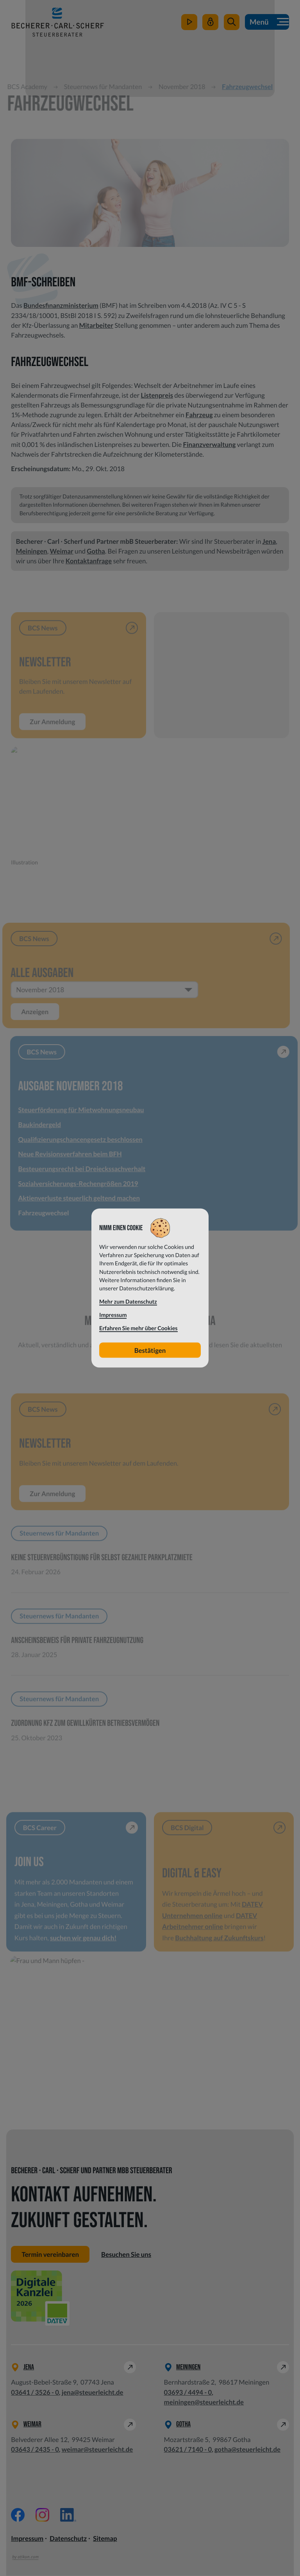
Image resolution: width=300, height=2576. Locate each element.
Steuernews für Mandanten (107, 86)
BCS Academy (31, 86)
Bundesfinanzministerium (60, 305)
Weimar (61, 551)
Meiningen (31, 551)
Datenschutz (68, 2539)
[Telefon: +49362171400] (188, 2450)
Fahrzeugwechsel (251, 86)
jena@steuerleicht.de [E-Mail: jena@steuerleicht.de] (92, 2392)
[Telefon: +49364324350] (35, 2450)
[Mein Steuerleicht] (210, 23)
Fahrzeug (199, 415)
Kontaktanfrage (89, 561)
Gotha (96, 551)
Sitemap (105, 2539)
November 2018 (185, 86)
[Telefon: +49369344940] (188, 2392)
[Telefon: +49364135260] (35, 2392)
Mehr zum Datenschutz (128, 1302)
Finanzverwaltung (209, 444)
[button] (231, 23)
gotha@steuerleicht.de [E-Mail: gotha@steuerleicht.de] (247, 2450)
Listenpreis (157, 395)
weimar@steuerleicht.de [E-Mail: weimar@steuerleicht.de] (97, 2450)
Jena (269, 541)
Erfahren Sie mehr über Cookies (138, 1328)
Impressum (27, 2539)
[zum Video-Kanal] (189, 23)
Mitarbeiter (96, 325)
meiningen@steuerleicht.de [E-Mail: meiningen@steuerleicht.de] (204, 2402)
